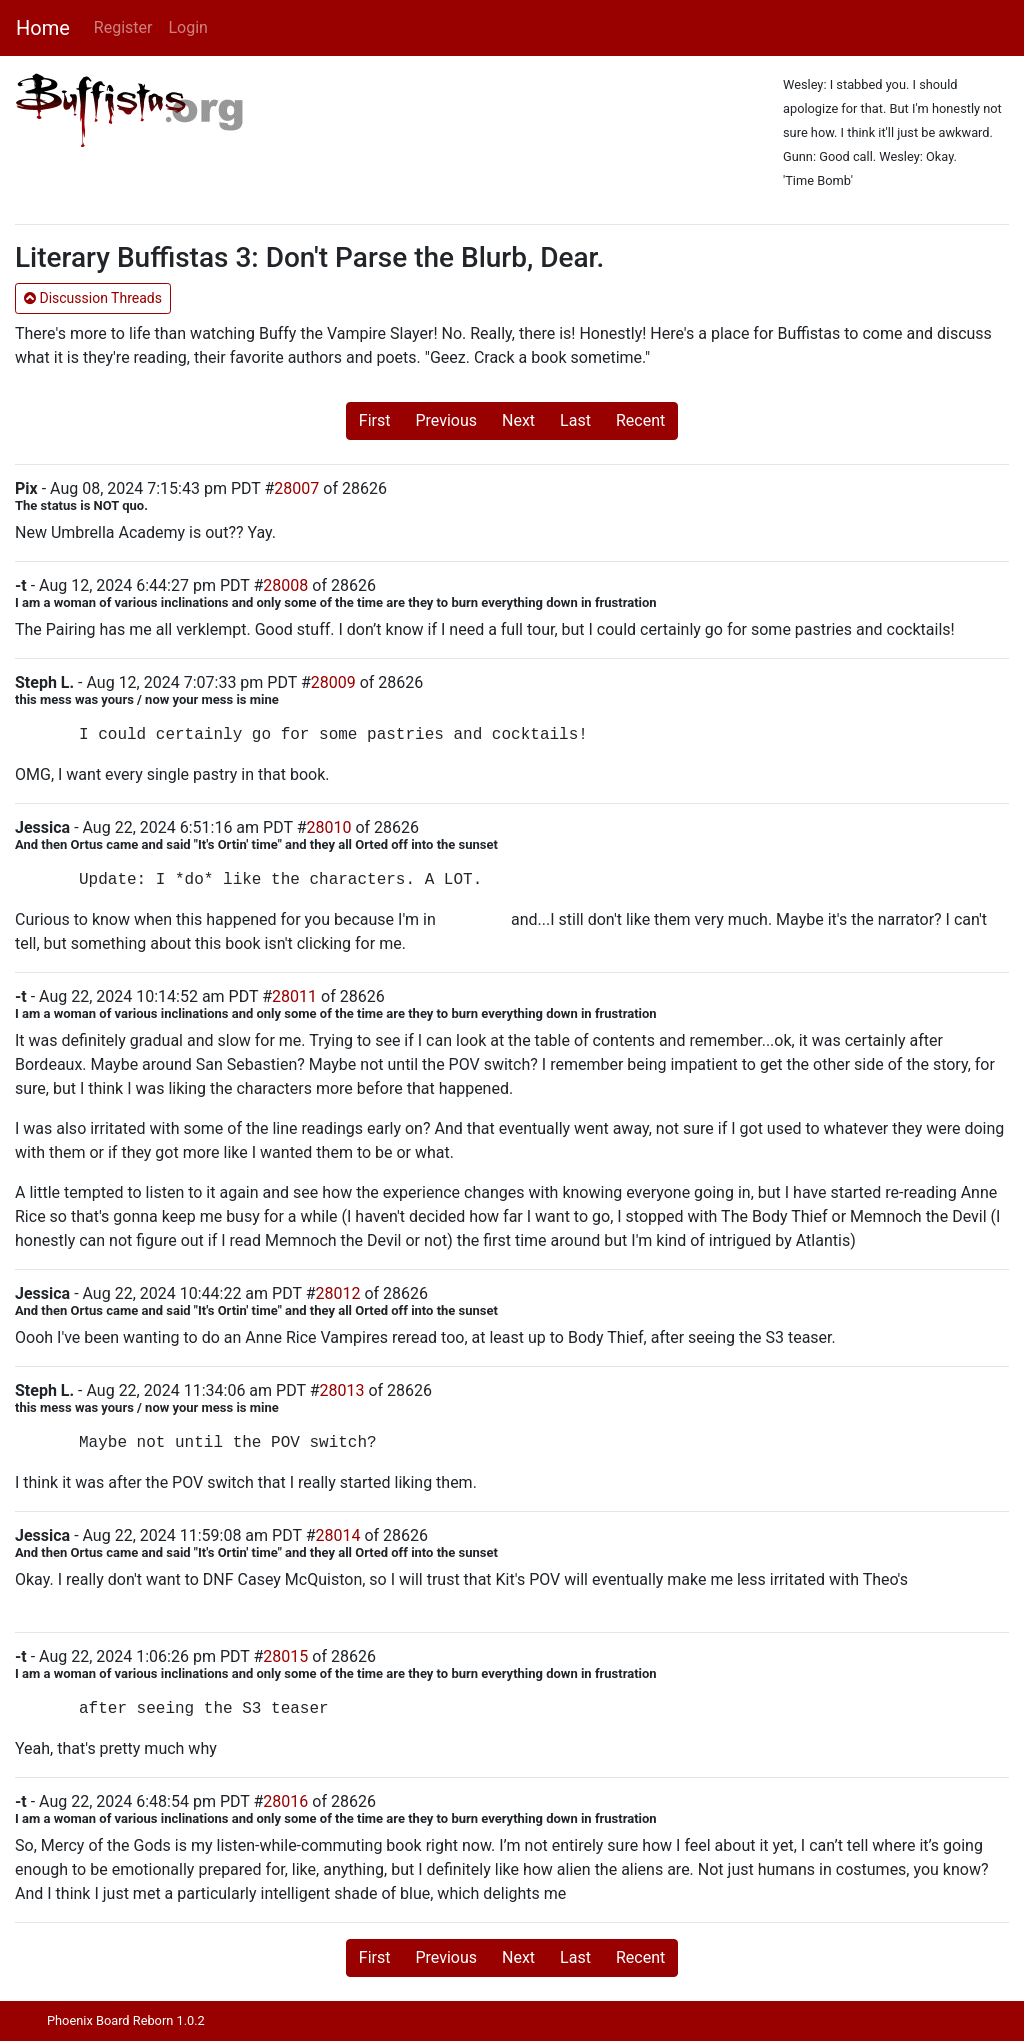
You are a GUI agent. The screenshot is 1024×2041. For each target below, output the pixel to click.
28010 (329, 827)
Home (43, 28)
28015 (285, 1656)
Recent (640, 420)
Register (123, 27)
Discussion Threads (93, 298)
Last (575, 420)
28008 (285, 585)
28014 (338, 1535)
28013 (341, 1390)
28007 (296, 488)
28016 (285, 1801)
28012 (338, 1293)
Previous (446, 420)
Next (518, 420)
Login (187, 27)
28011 (294, 996)
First (375, 420)
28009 (333, 682)
